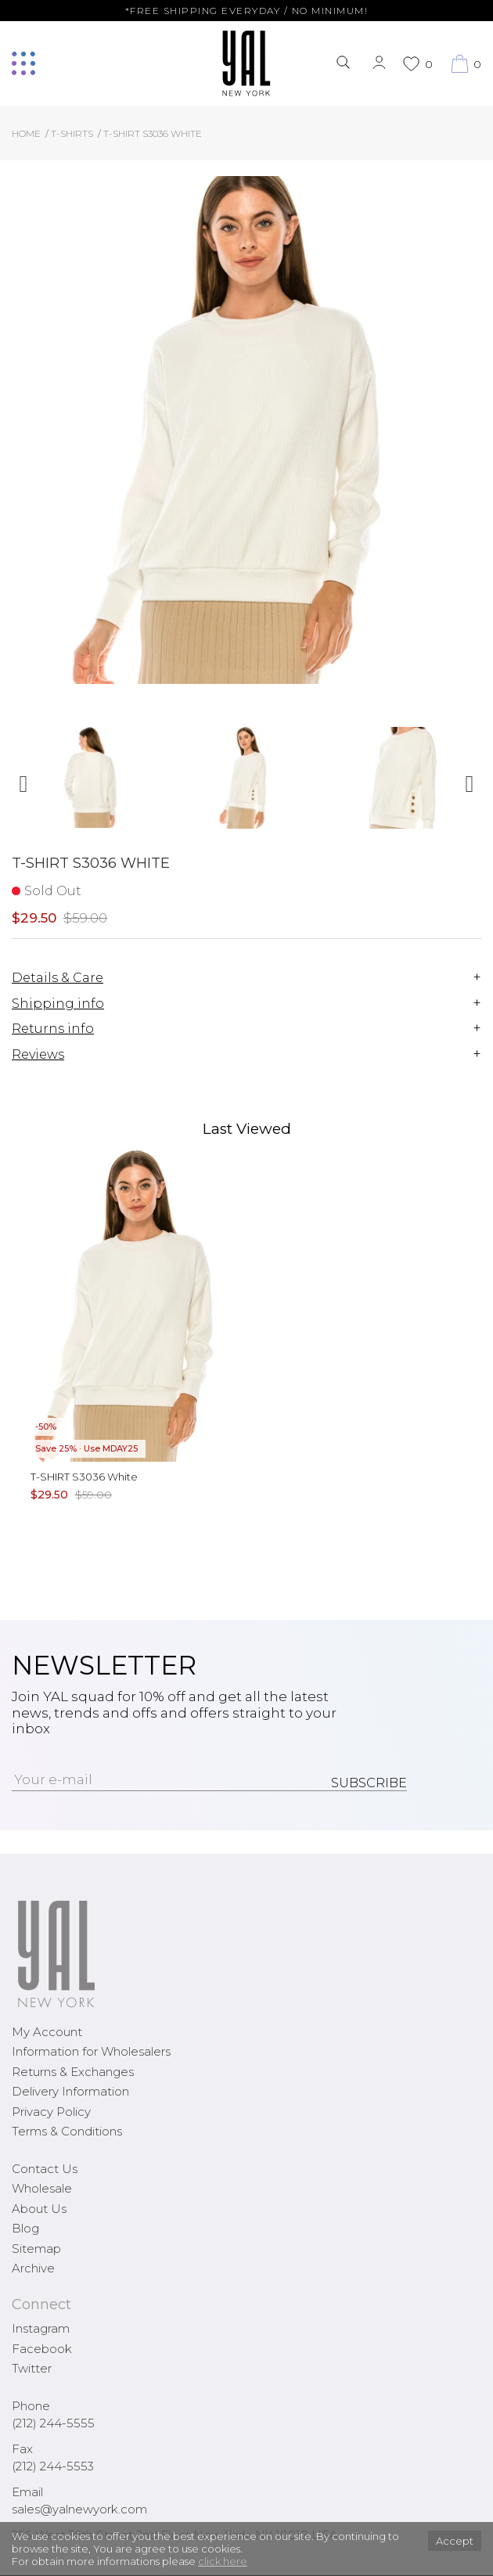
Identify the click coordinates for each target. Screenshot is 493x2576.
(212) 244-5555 (53, 2423)
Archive (33, 2268)
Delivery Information (70, 2091)
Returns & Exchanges (73, 2071)
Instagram (41, 2328)
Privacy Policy (51, 2111)
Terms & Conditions (67, 2131)
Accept (454, 2541)
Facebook (42, 2348)
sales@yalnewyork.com (79, 2509)
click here (222, 2561)
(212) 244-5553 (53, 2466)
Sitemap (36, 2248)
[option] (90, 783)
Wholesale (42, 2188)
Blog (25, 2228)
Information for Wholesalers (91, 2051)
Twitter (32, 2368)
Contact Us (44, 2168)
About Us (39, 2208)
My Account (47, 2031)
